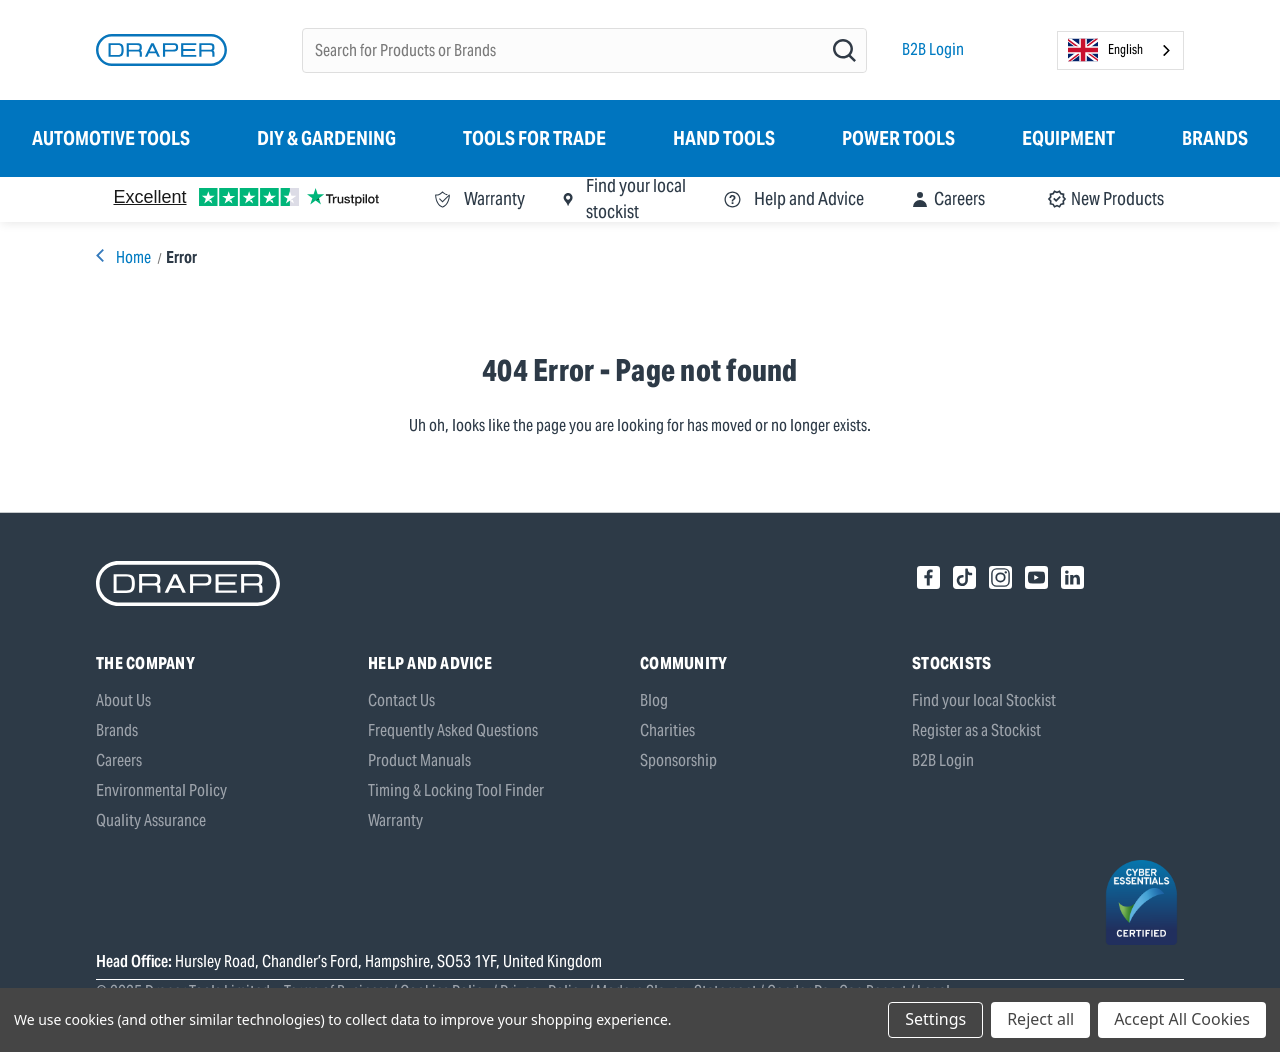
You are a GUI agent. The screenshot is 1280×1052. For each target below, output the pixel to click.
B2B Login (933, 49)
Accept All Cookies (1182, 1019)
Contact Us (401, 700)
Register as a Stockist (976, 730)
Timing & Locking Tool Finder (456, 790)
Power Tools (898, 138)
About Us (123, 700)
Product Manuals (419, 760)
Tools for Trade (534, 138)
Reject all (1040, 1019)
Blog (654, 700)
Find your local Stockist (984, 700)
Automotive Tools (111, 138)
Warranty (395, 820)
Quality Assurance (151, 820)
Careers (119, 760)
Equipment (1068, 138)
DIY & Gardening (326, 138)
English (1105, 50)
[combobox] (1120, 50)
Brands (1215, 138)
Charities (667, 730)
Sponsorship (678, 760)
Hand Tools (724, 138)
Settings (935, 1019)
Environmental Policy (161, 790)
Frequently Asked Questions (453, 730)
